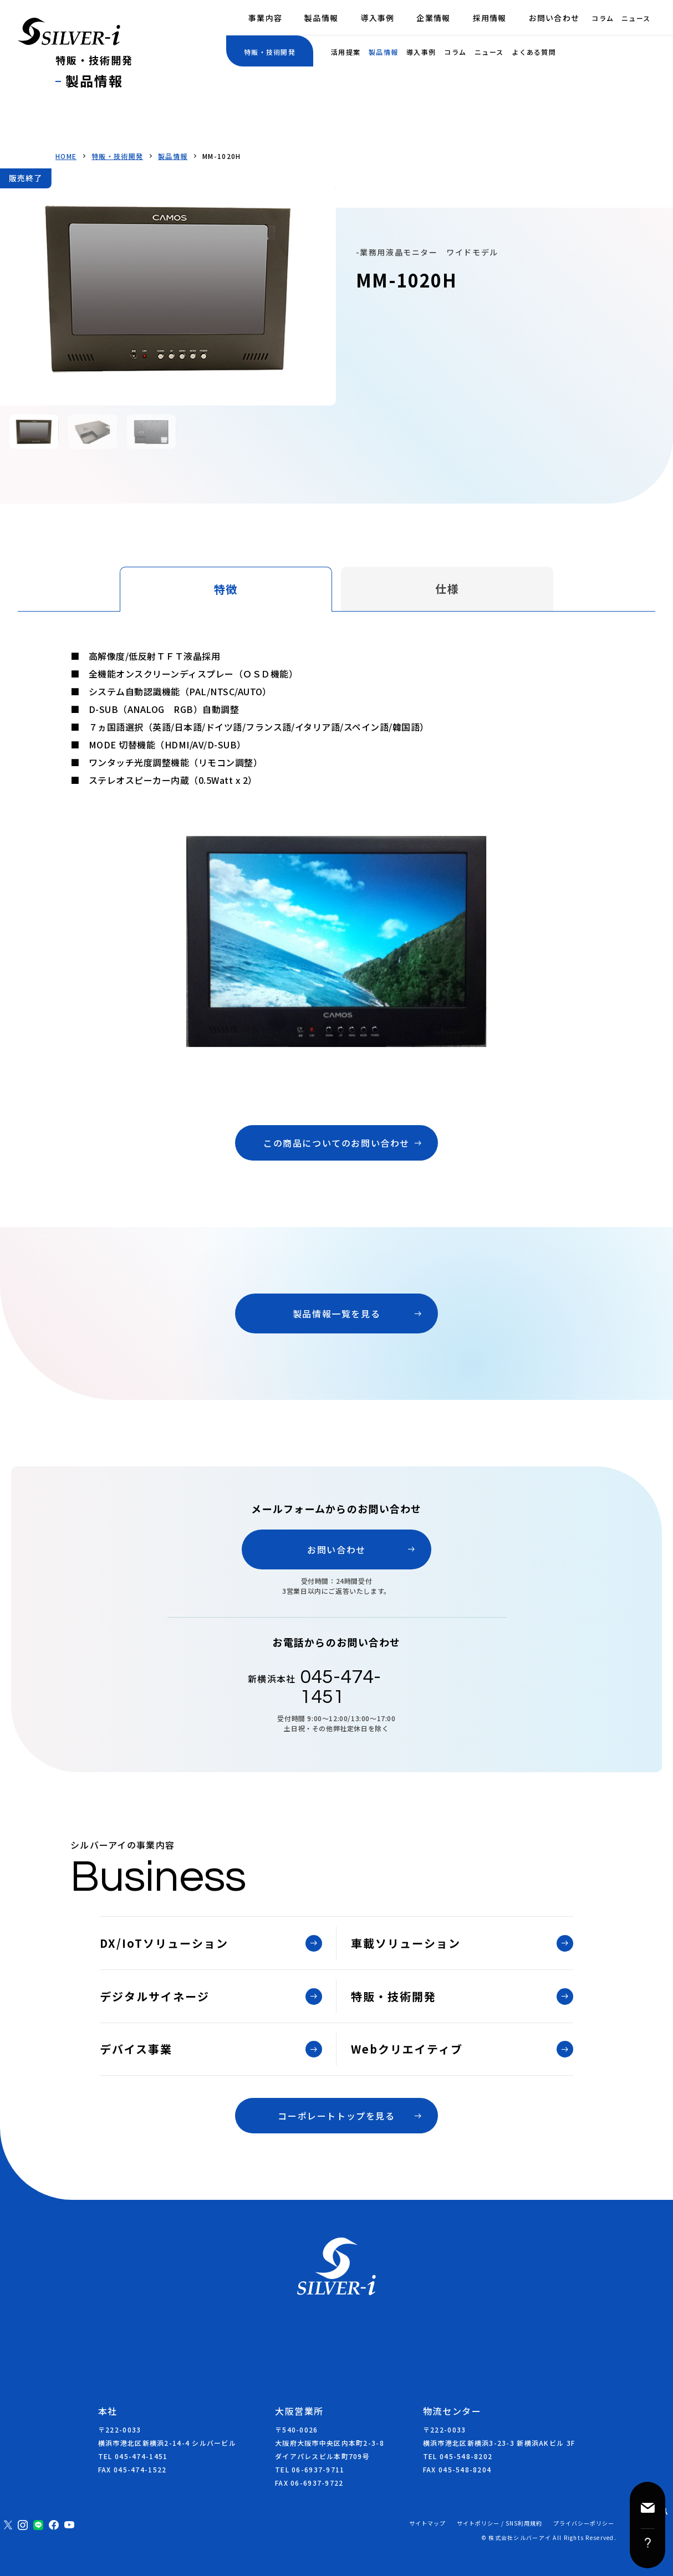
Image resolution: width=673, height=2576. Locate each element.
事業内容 (265, 17)
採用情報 (490, 17)
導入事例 (377, 17)
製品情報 (321, 17)
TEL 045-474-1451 (132, 2456)
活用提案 (345, 52)
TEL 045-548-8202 (457, 2456)
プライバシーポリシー (583, 2523)
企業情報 (433, 17)
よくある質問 (534, 52)
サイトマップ (427, 2523)
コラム (603, 18)
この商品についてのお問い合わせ (336, 1143)
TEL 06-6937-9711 (309, 2469)
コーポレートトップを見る (336, 2115)
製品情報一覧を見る (336, 1313)
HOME (66, 156)
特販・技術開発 (117, 156)
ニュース (635, 18)
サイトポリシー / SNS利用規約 (499, 2523)
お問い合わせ (554, 17)
